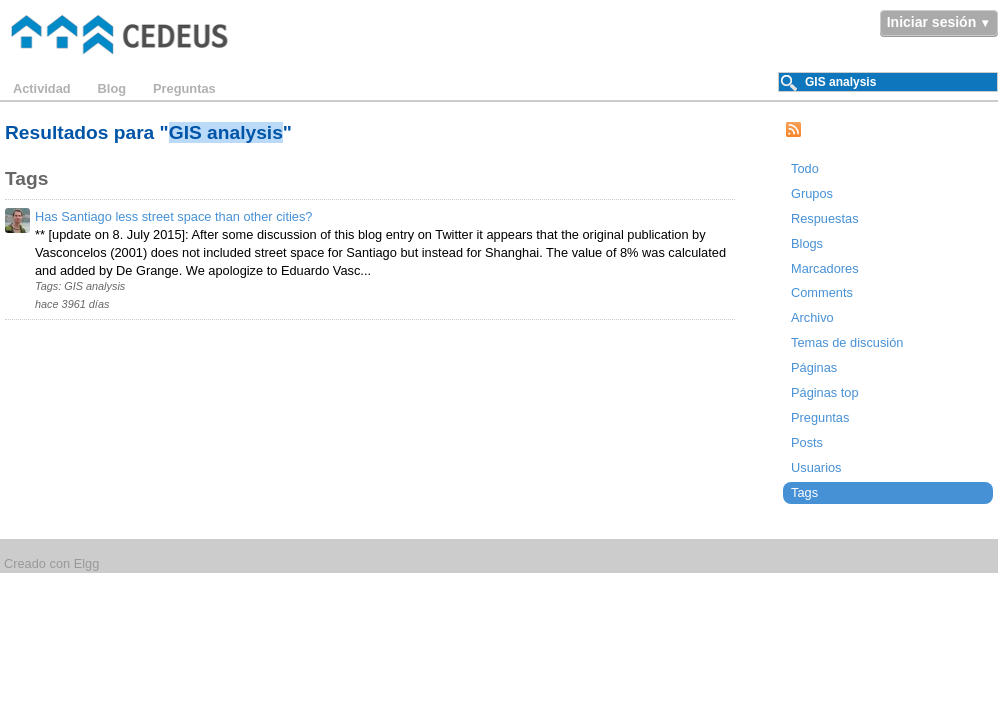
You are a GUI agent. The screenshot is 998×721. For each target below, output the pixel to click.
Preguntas (184, 88)
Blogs (807, 243)
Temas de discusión (847, 342)
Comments (822, 292)
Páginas (814, 367)
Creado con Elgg (51, 563)
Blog (112, 88)
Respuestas (825, 218)
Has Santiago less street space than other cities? (173, 216)
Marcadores (825, 268)
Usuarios (816, 467)
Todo (805, 168)
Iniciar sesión (931, 22)
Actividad (42, 88)
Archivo (812, 317)
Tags (804, 492)
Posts (807, 442)
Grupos (812, 193)
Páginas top (825, 392)
